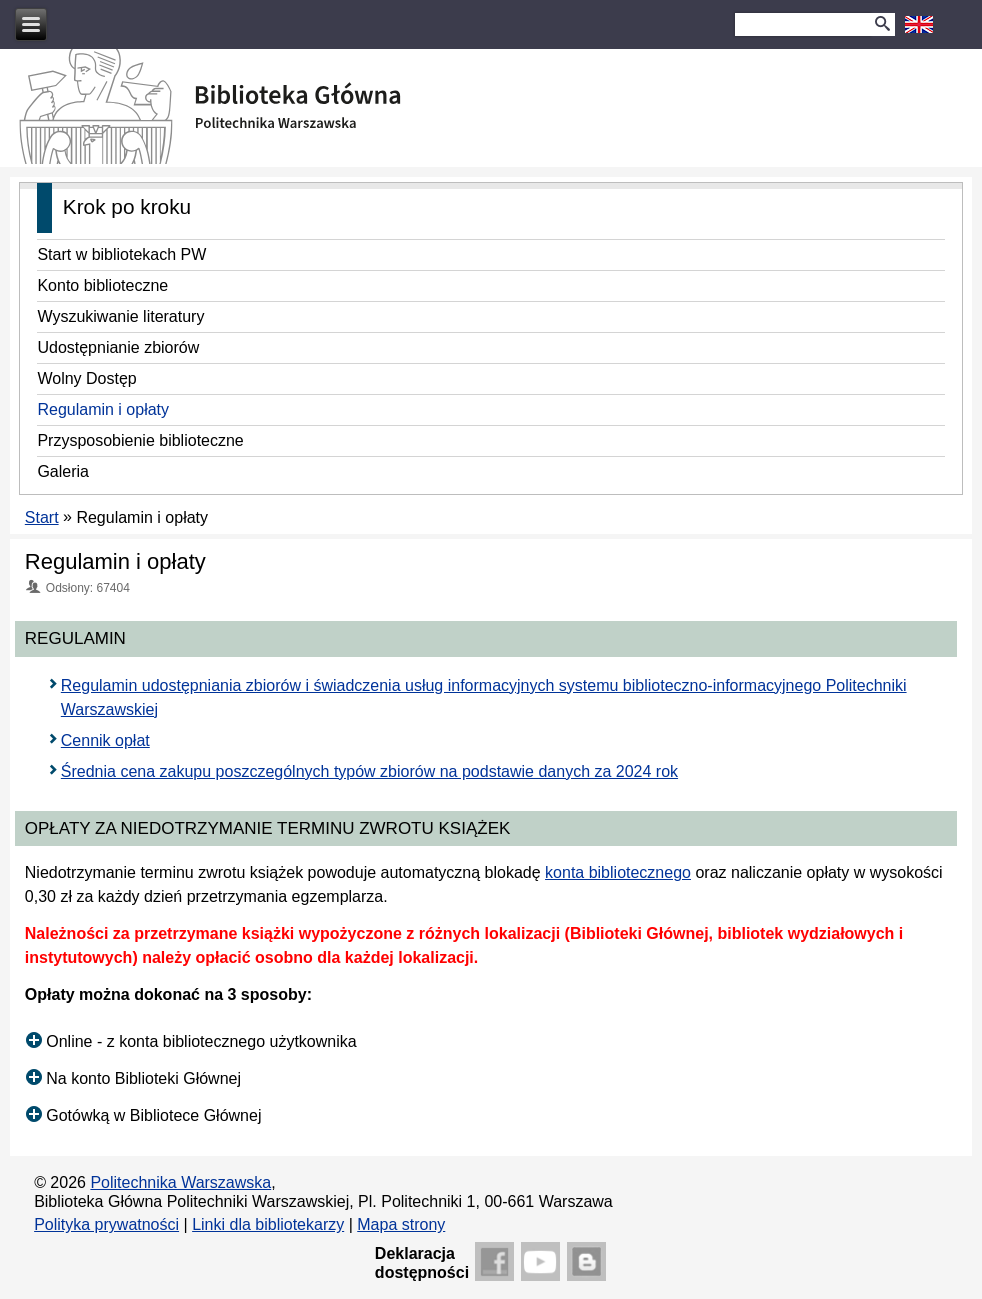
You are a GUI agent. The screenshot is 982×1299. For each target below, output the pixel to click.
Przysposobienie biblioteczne (140, 440)
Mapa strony (401, 1224)
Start (42, 517)
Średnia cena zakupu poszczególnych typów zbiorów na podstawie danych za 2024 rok (369, 771)
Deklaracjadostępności (422, 1263)
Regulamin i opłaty (103, 409)
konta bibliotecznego (618, 872)
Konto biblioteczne (102, 285)
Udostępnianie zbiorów (118, 347)
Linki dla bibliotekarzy (268, 1224)
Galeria (63, 471)
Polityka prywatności (106, 1224)
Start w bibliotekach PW (121, 254)
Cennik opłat (105, 740)
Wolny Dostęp (86, 378)
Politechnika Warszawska (180, 1182)
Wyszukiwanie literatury (120, 316)
